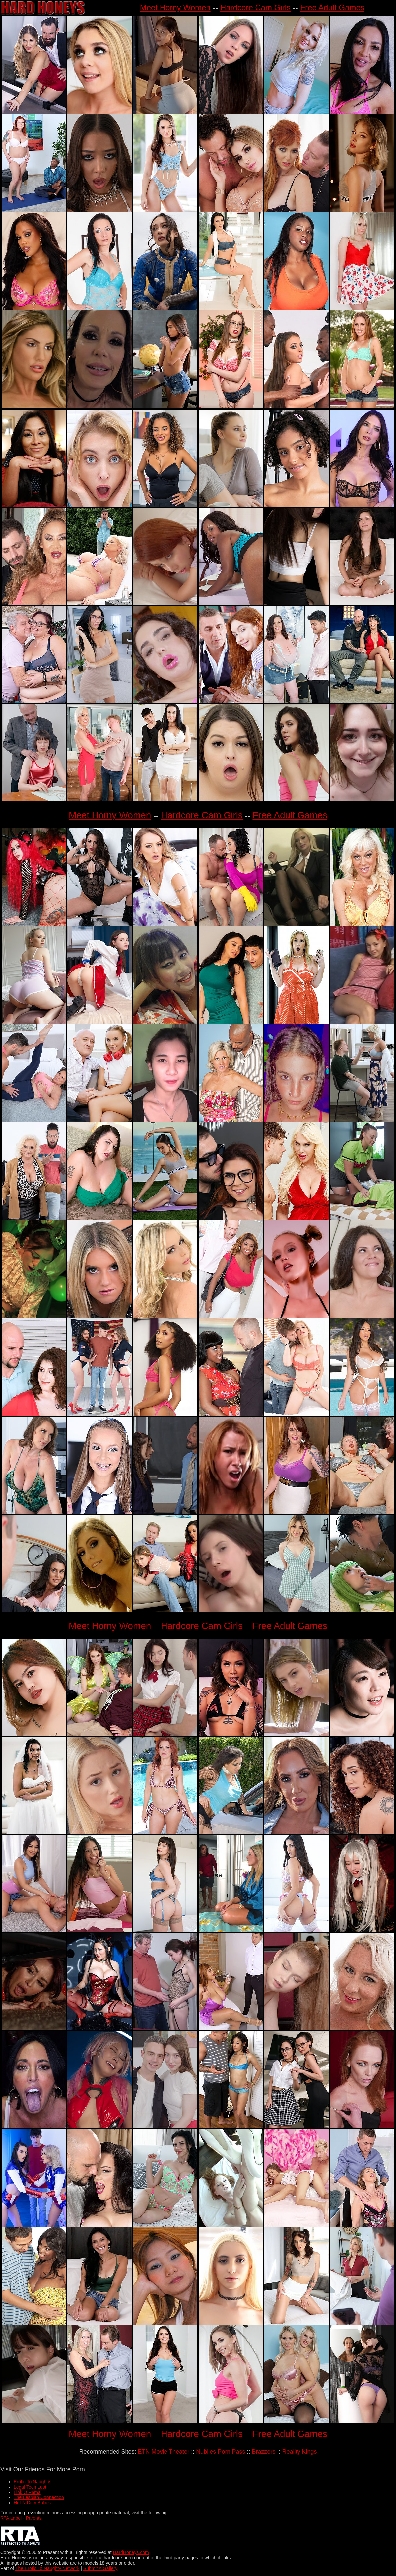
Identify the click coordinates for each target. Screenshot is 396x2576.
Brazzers (263, 2451)
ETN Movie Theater (164, 2451)
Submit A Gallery (100, 2568)
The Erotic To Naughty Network (47, 2568)
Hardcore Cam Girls (255, 7)
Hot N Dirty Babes (32, 2502)
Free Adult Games (332, 7)
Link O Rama (27, 2492)
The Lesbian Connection (39, 2497)
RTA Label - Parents (21, 2518)
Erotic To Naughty (32, 2481)
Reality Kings (299, 2451)
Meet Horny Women (175, 7)
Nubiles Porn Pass (220, 2451)
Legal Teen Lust (30, 2487)
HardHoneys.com (131, 2552)
